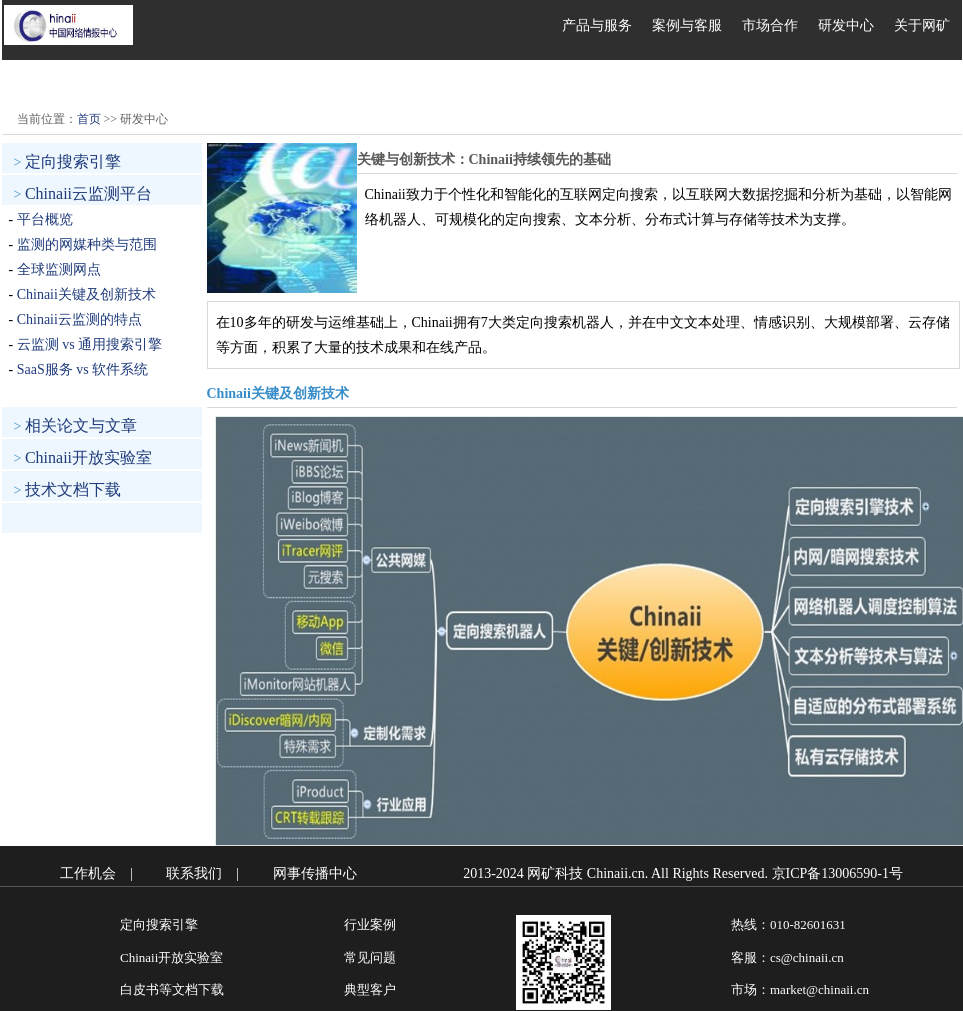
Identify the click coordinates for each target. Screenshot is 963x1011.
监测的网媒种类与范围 (87, 244)
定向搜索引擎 (73, 161)
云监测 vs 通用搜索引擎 (89, 344)
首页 (89, 119)
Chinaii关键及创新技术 (86, 294)
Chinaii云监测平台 (88, 193)
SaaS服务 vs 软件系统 (82, 369)
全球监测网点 (59, 269)
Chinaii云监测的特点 (79, 319)
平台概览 (45, 219)
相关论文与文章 (81, 425)
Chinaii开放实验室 (88, 457)
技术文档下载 (73, 489)
